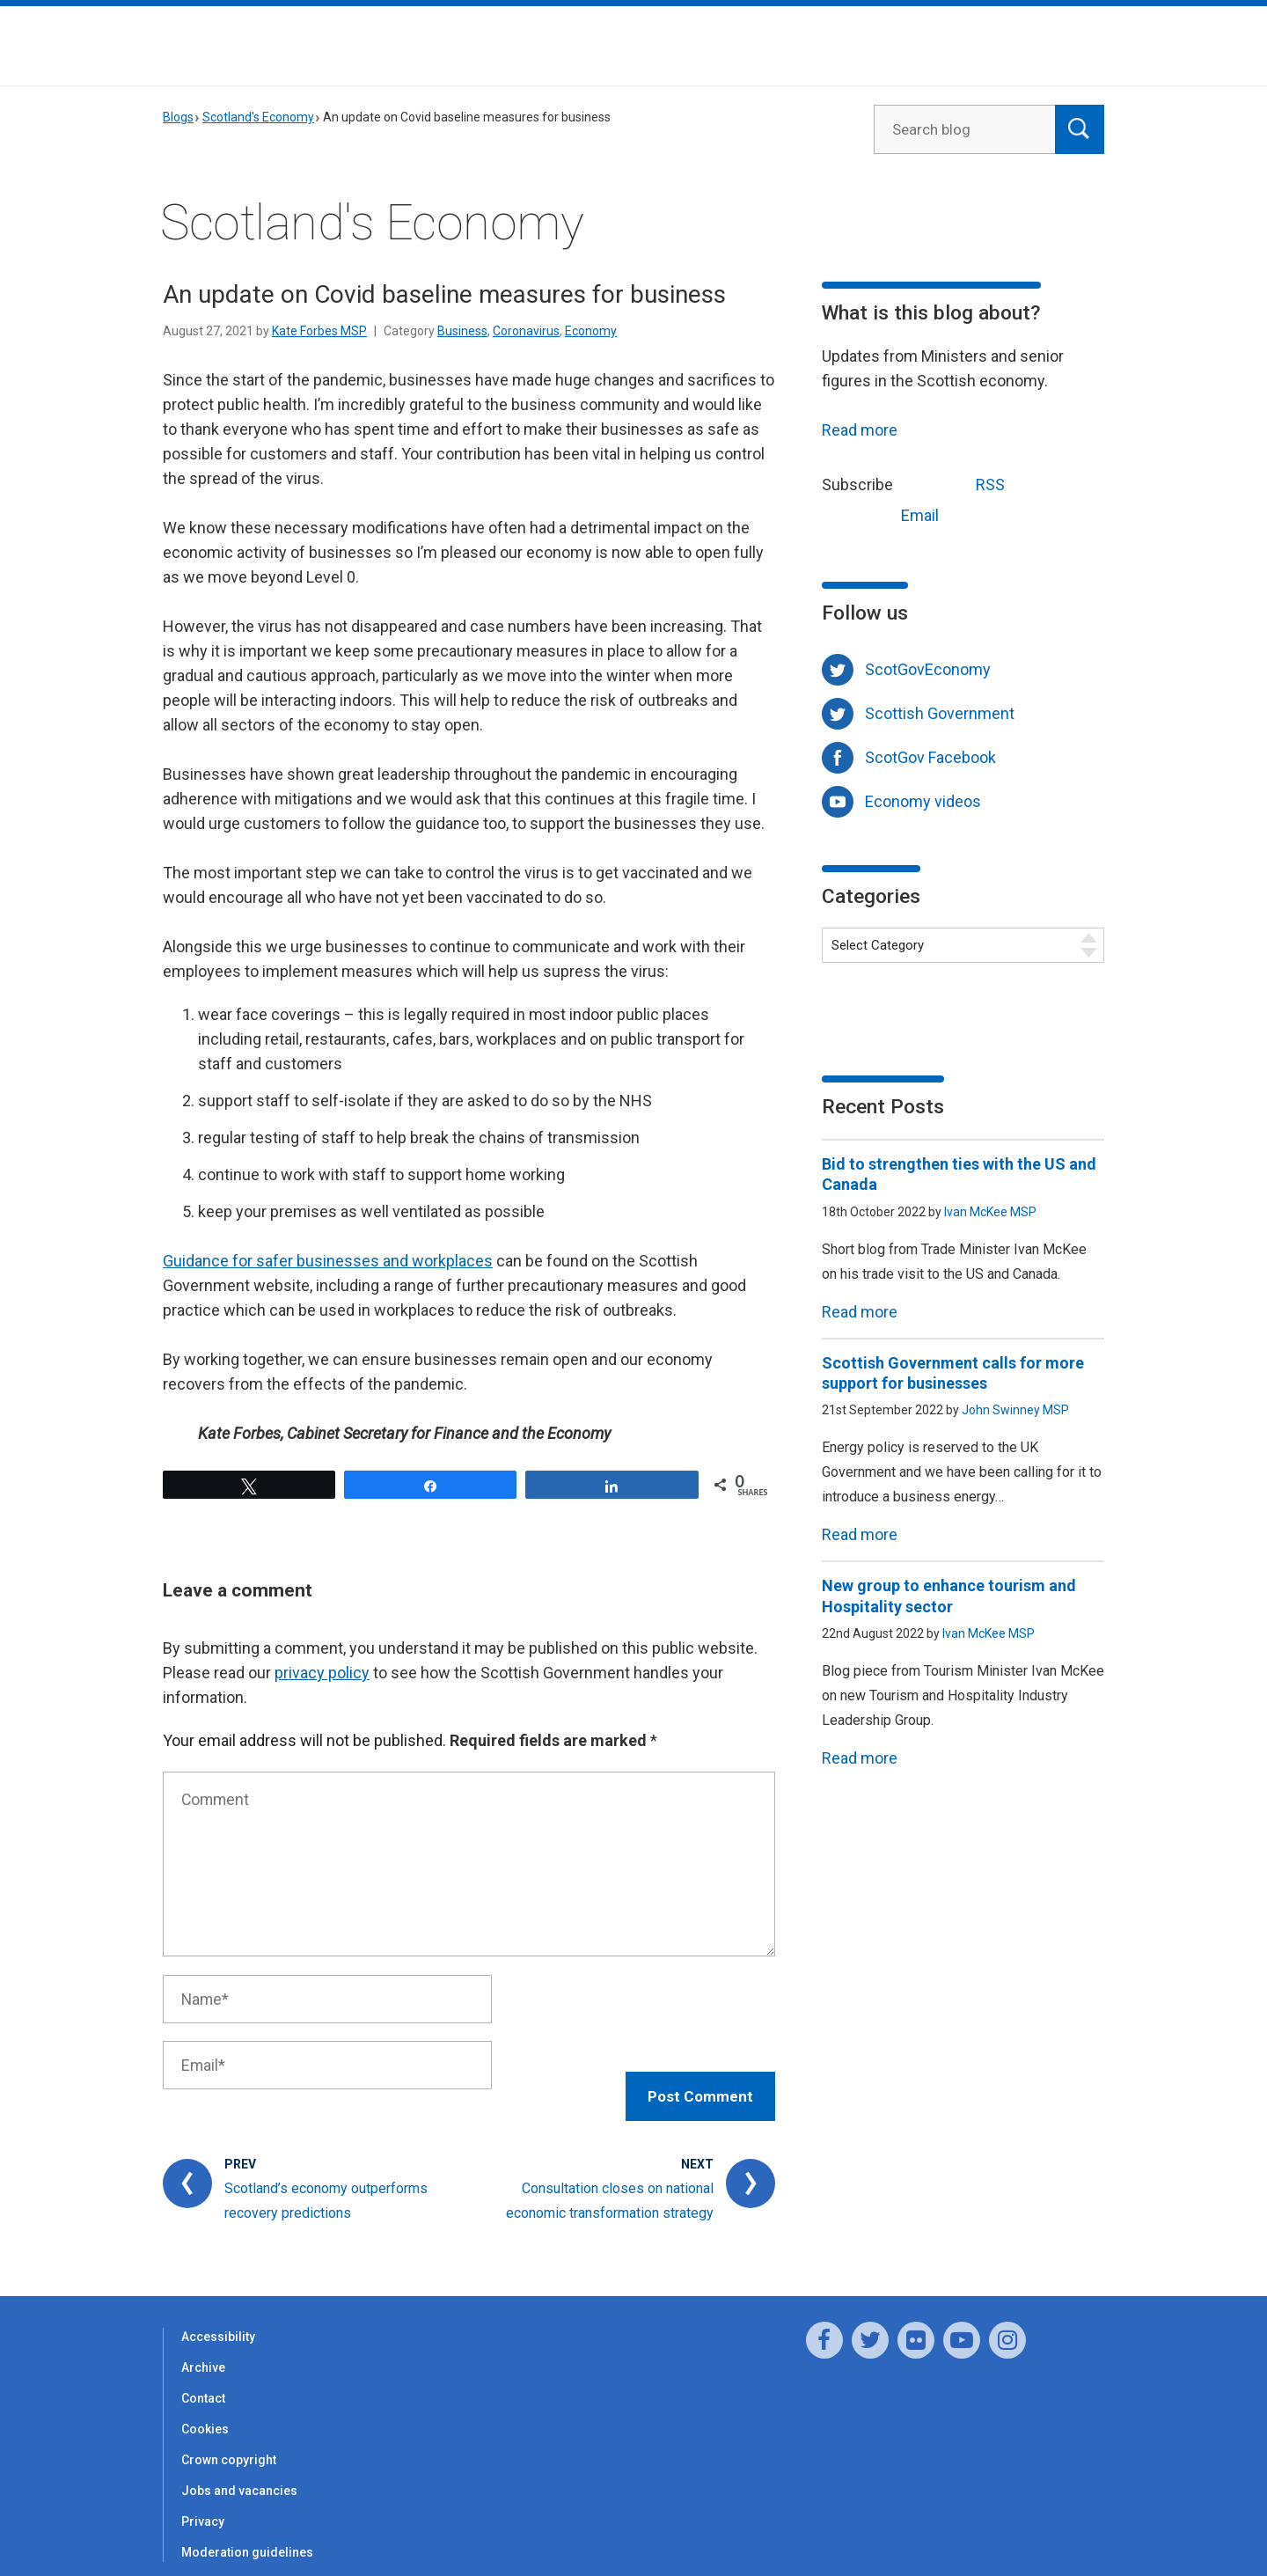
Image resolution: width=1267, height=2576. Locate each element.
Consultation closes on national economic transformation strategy (610, 2183)
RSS (957, 482)
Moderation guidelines (247, 2535)
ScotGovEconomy (928, 669)
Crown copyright (228, 2442)
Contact (203, 2381)
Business (462, 331)
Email (887, 513)
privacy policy (322, 1672)
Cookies (205, 2411)
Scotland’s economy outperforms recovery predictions (326, 2183)
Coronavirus (526, 331)
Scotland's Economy (258, 117)
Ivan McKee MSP (990, 1212)
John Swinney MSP (1015, 1410)
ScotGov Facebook (930, 757)
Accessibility (218, 2319)
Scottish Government (939, 713)
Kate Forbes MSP (319, 331)
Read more (859, 430)
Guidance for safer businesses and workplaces (328, 1260)
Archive (203, 2350)
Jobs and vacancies (239, 2473)
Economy (591, 331)
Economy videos (923, 801)
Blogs (178, 117)
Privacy (202, 2504)
